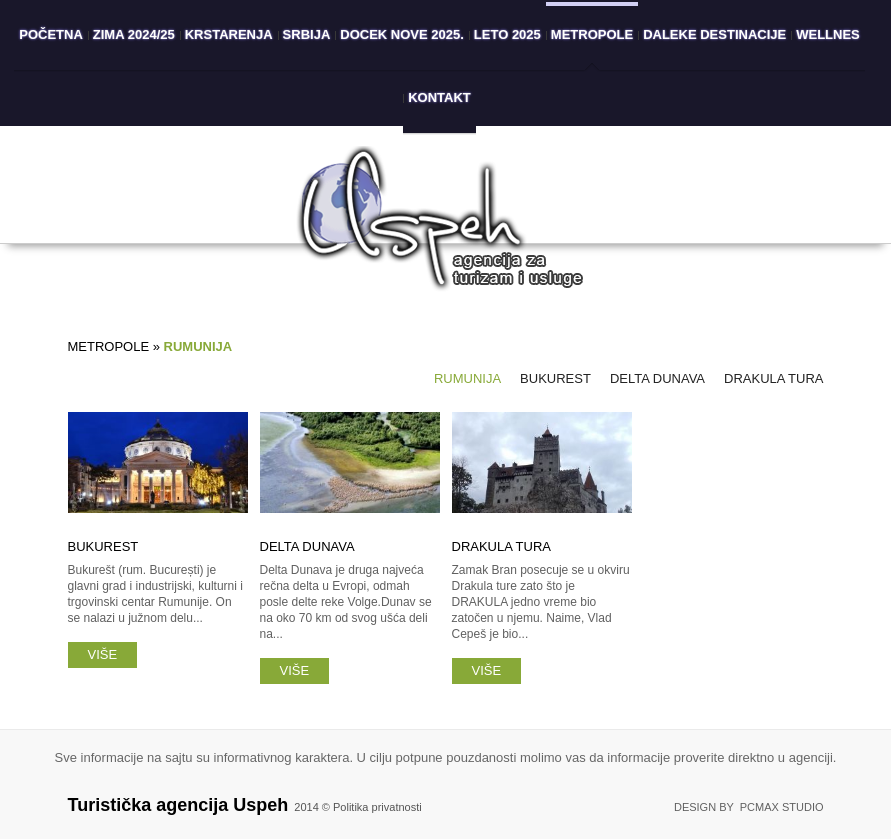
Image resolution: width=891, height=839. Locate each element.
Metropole (592, 34)
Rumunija (467, 378)
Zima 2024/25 (134, 34)
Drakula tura (773, 378)
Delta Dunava (657, 378)
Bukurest (555, 378)
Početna (51, 34)
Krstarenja (229, 34)
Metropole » (116, 346)
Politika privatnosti (377, 807)
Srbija (307, 34)
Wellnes (828, 34)
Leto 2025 (507, 34)
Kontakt (439, 97)
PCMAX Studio (782, 807)
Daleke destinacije (714, 34)
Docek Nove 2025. (402, 34)
